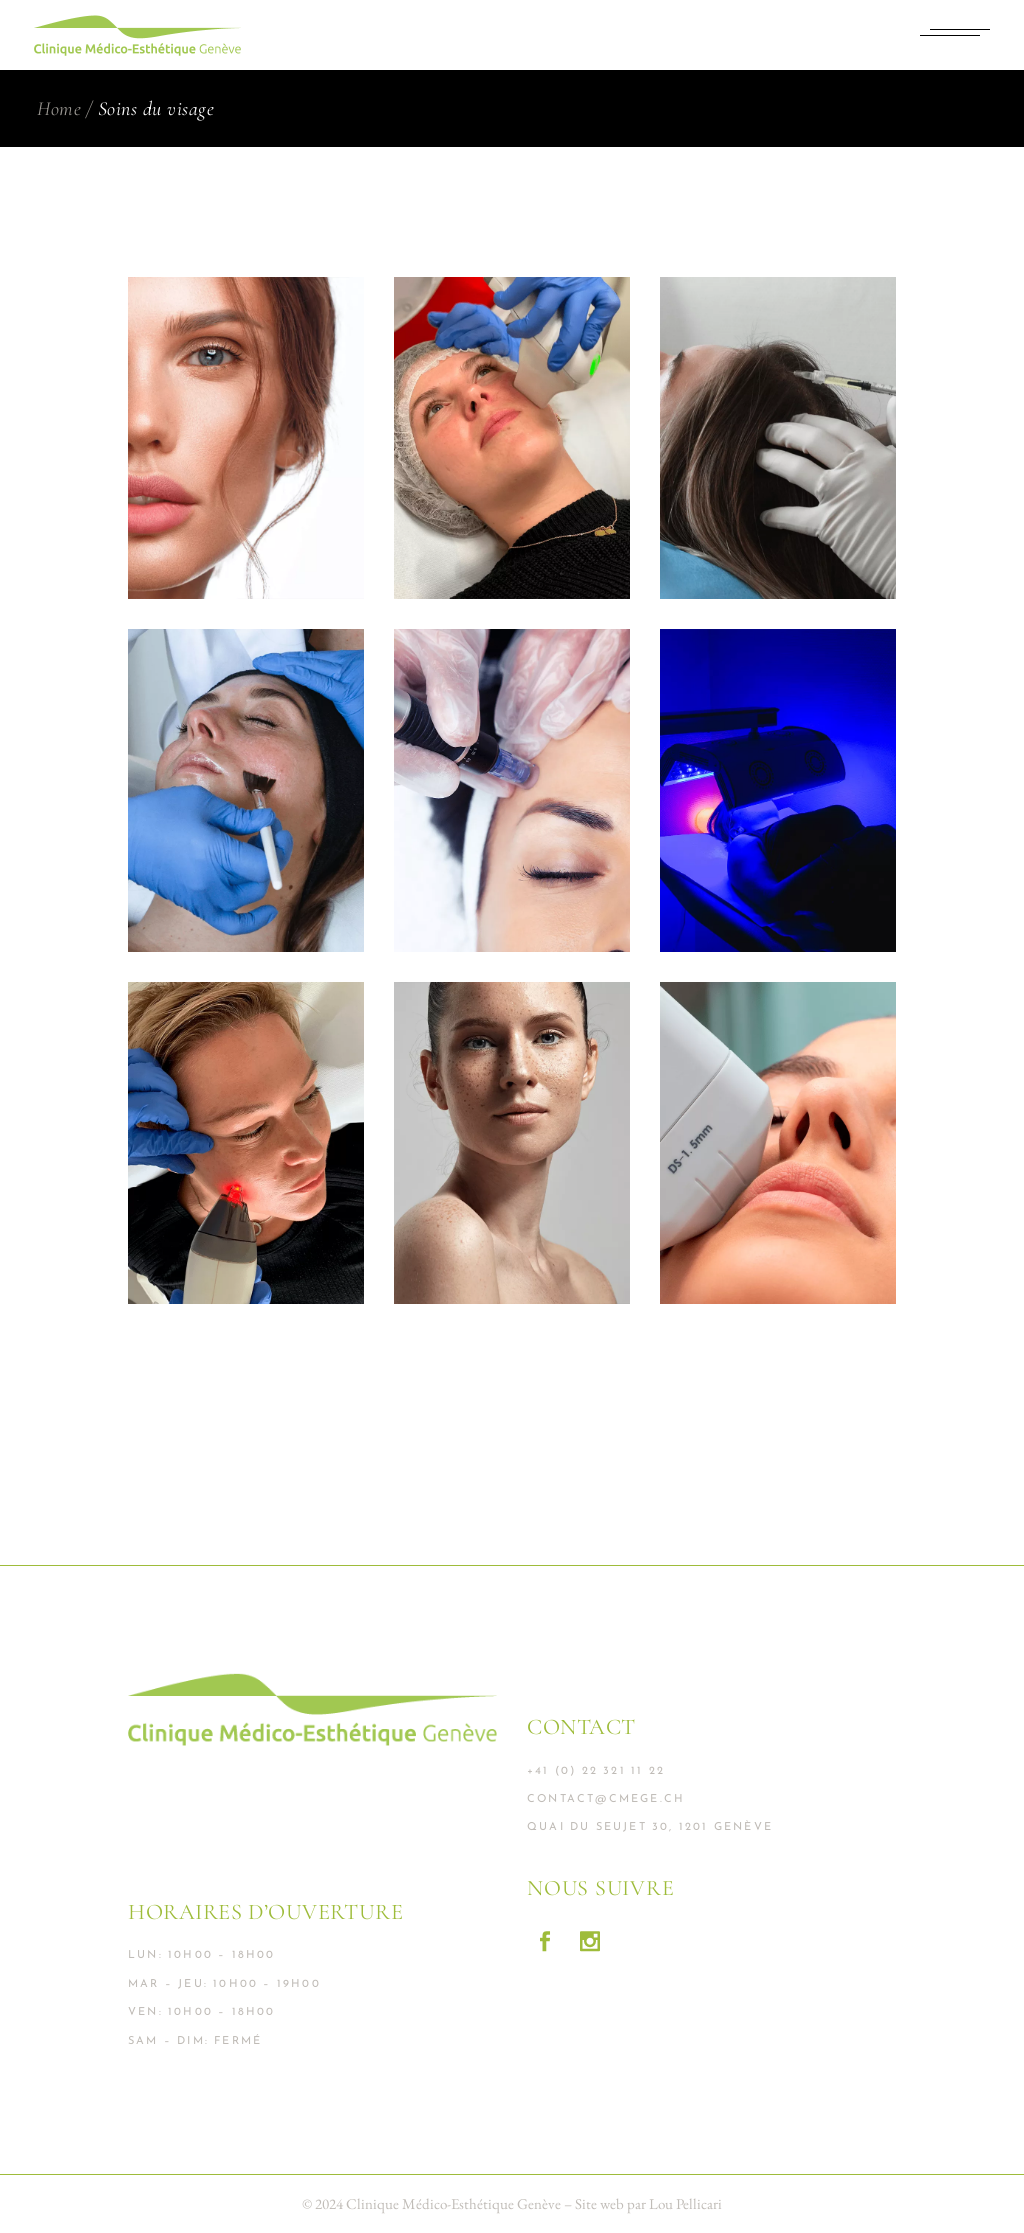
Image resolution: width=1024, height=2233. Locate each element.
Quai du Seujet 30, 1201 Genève (650, 1827)
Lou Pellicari (685, 2203)
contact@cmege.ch (606, 1799)
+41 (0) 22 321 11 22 (596, 1771)
